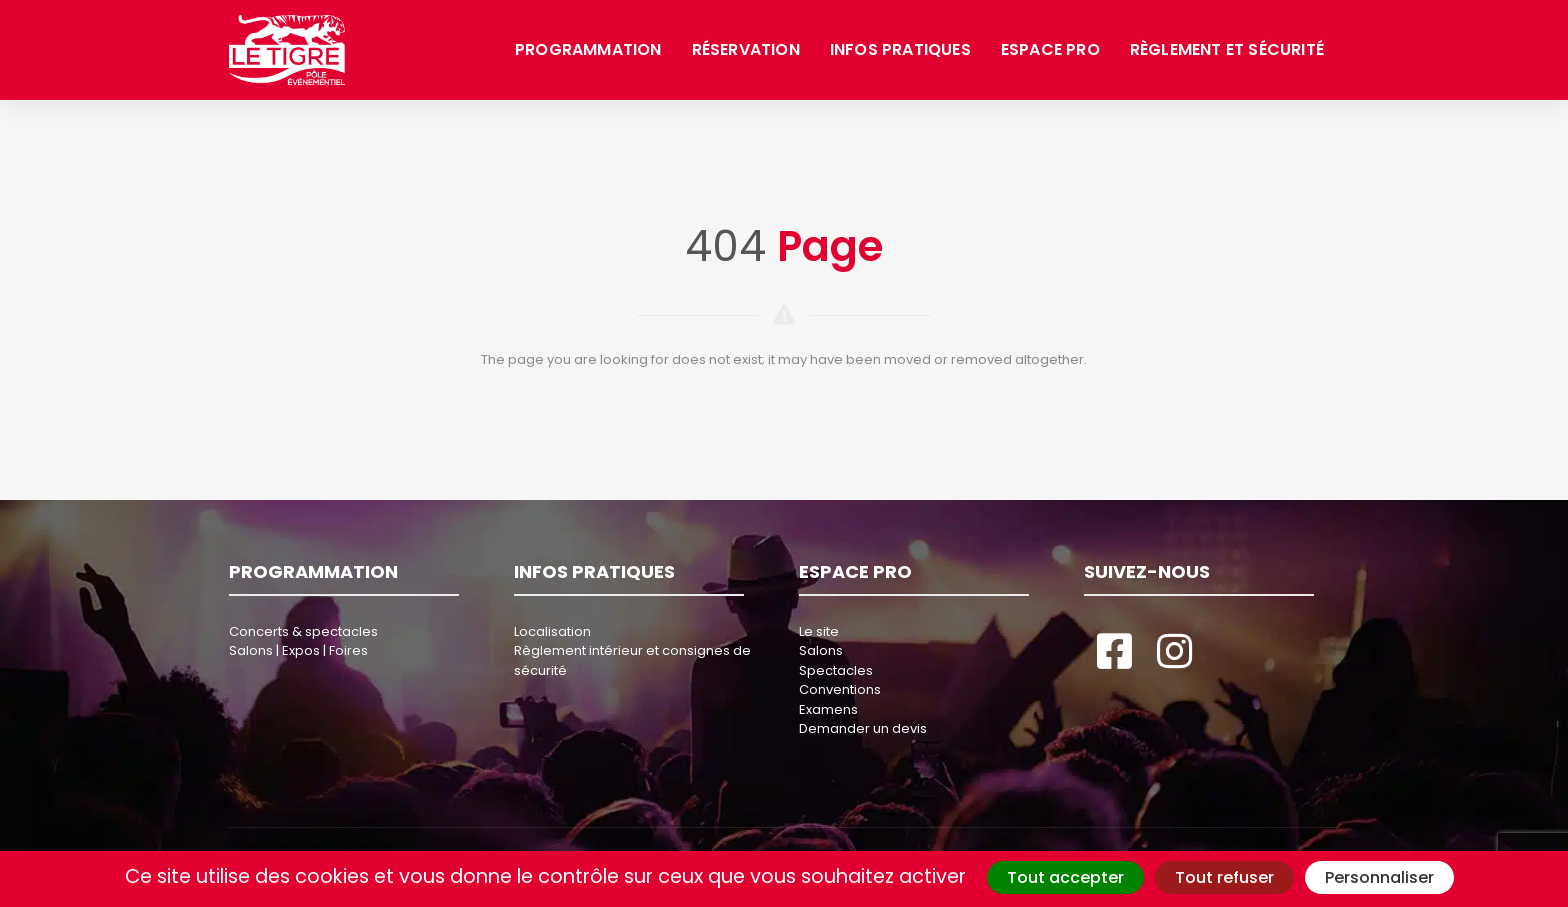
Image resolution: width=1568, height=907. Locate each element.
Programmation (588, 49)
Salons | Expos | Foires (298, 650)
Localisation (552, 631)
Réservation (746, 49)
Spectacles (836, 670)
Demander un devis (863, 728)
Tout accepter (1065, 877)
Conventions (840, 689)
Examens (828, 709)
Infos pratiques (900, 49)
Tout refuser (1224, 877)
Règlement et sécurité (1227, 49)
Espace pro (1050, 49)
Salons (821, 650)
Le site (819, 631)
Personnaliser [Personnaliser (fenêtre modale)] (1379, 877)
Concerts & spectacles (303, 631)
